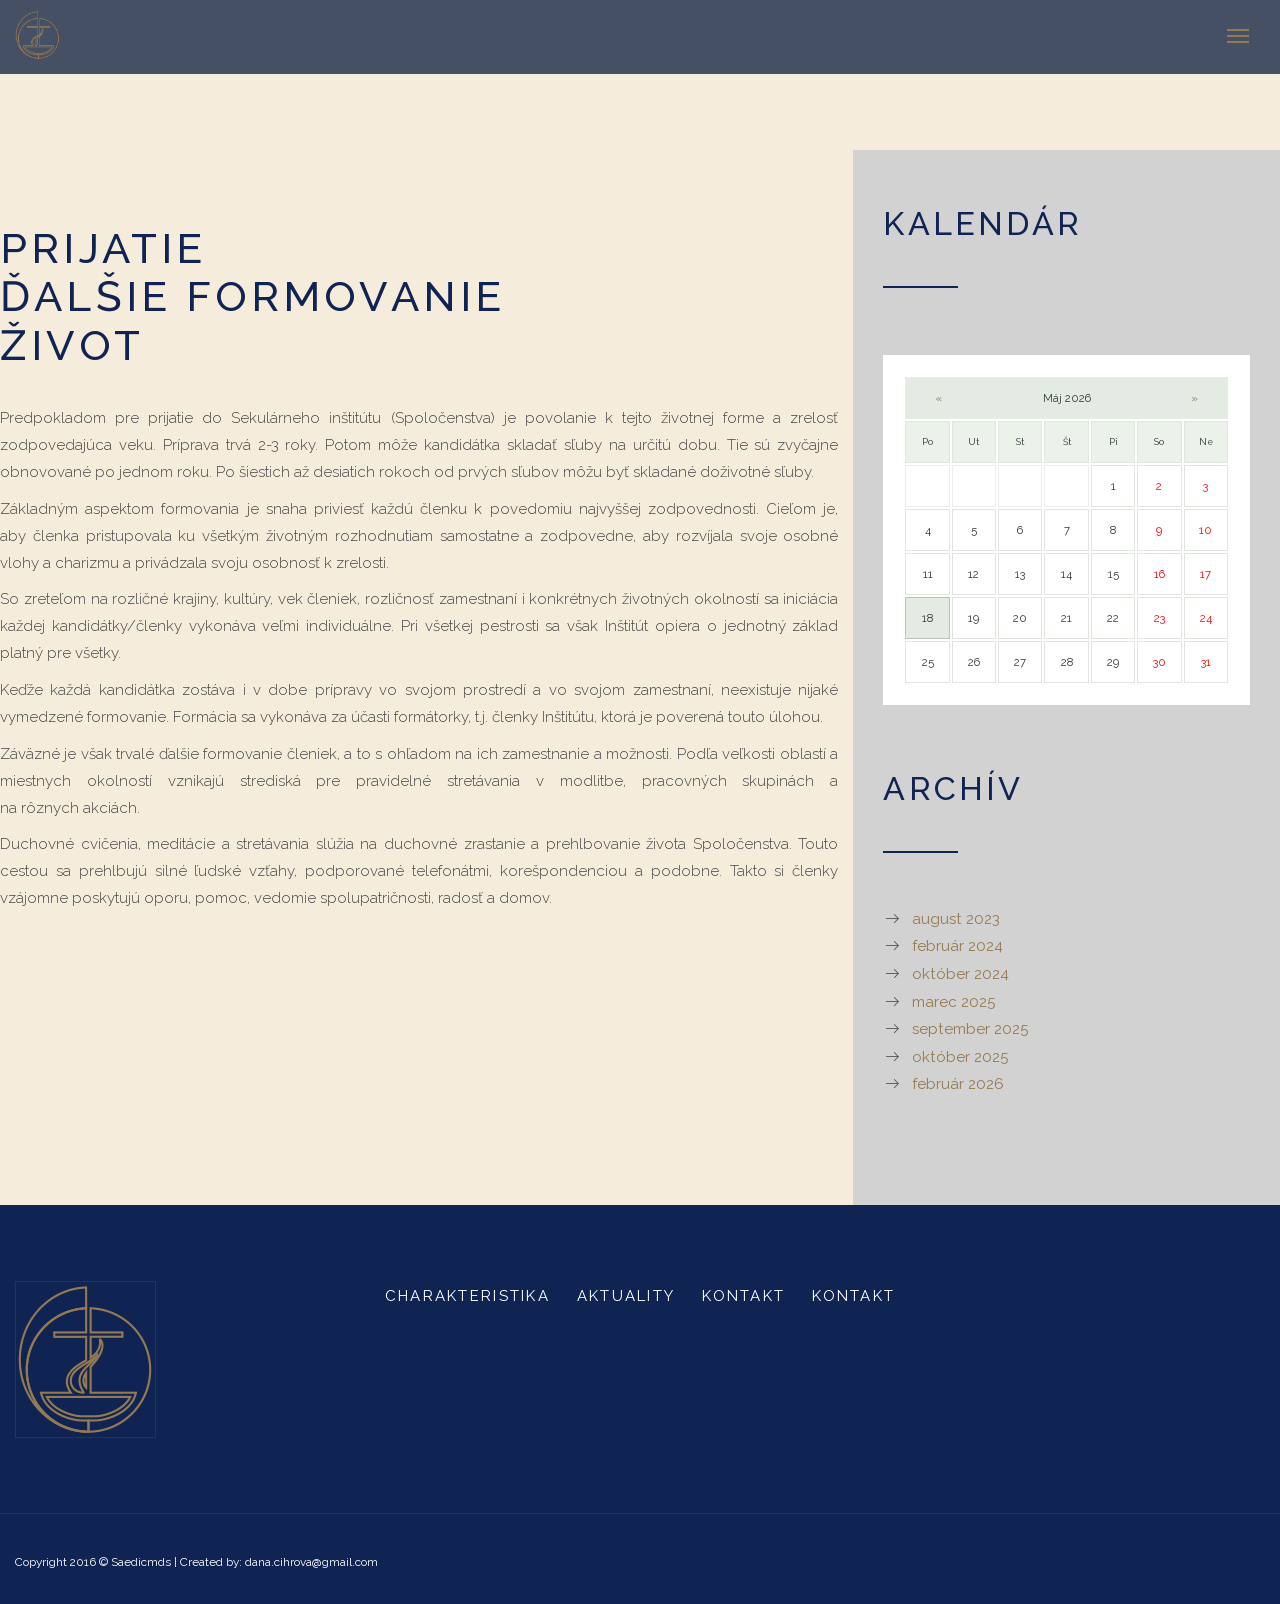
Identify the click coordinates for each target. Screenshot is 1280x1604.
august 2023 (956, 919)
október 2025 (960, 1057)
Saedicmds (141, 1562)
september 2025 (970, 1029)
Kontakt (743, 1296)
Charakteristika (467, 1296)
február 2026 (958, 1084)
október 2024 (960, 974)
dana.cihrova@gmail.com (311, 1562)
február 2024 (957, 946)
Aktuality (626, 1296)
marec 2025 (953, 1002)
